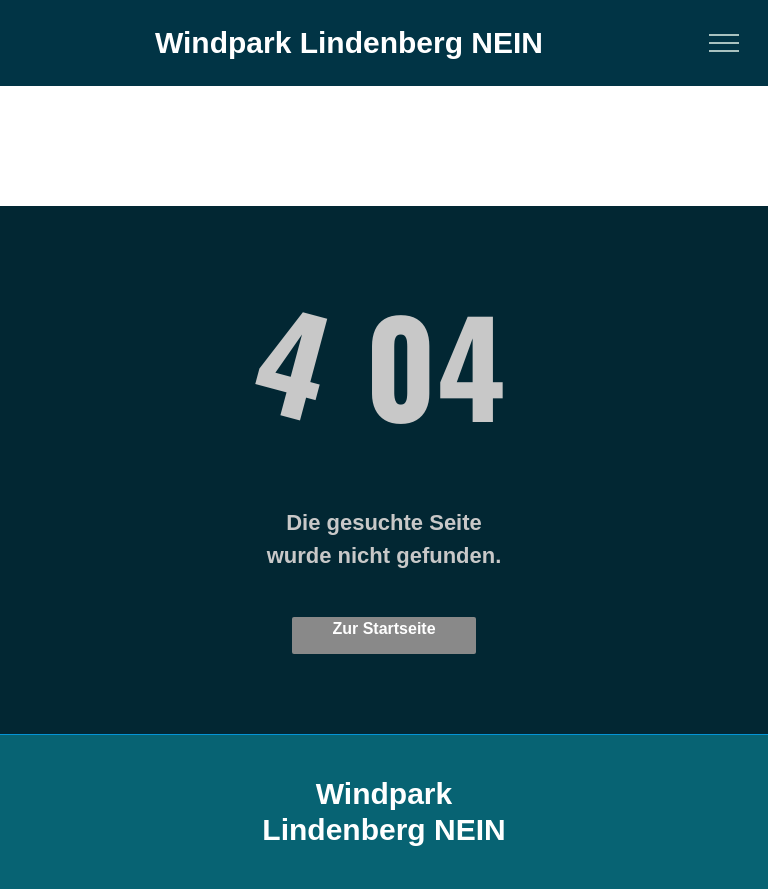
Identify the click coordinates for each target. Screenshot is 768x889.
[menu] (724, 43)
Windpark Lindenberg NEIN (349, 42)
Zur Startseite (383, 628)
